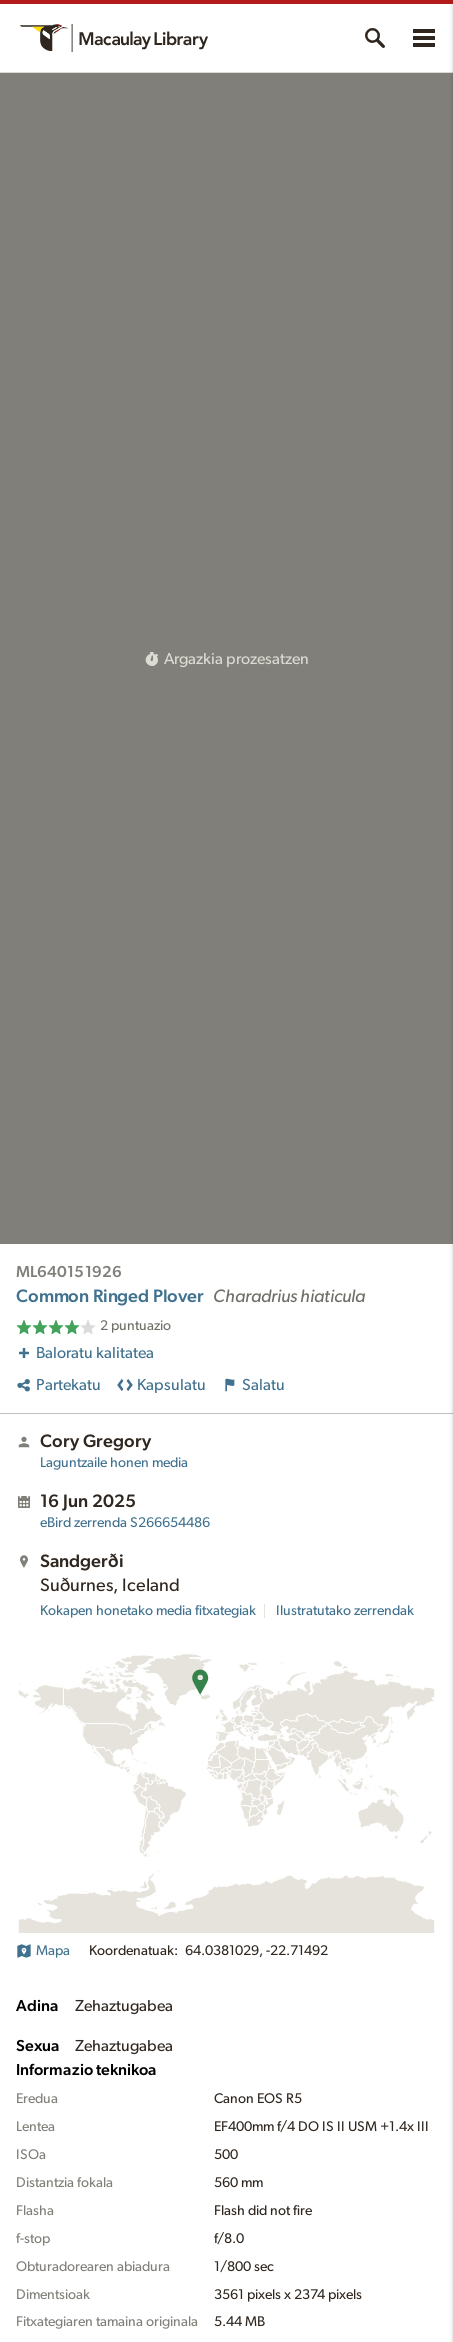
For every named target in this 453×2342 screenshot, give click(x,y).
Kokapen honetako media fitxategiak (148, 1611)
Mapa (43, 1951)
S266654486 (125, 1523)
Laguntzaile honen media (114, 1463)
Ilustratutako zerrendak (345, 1611)
